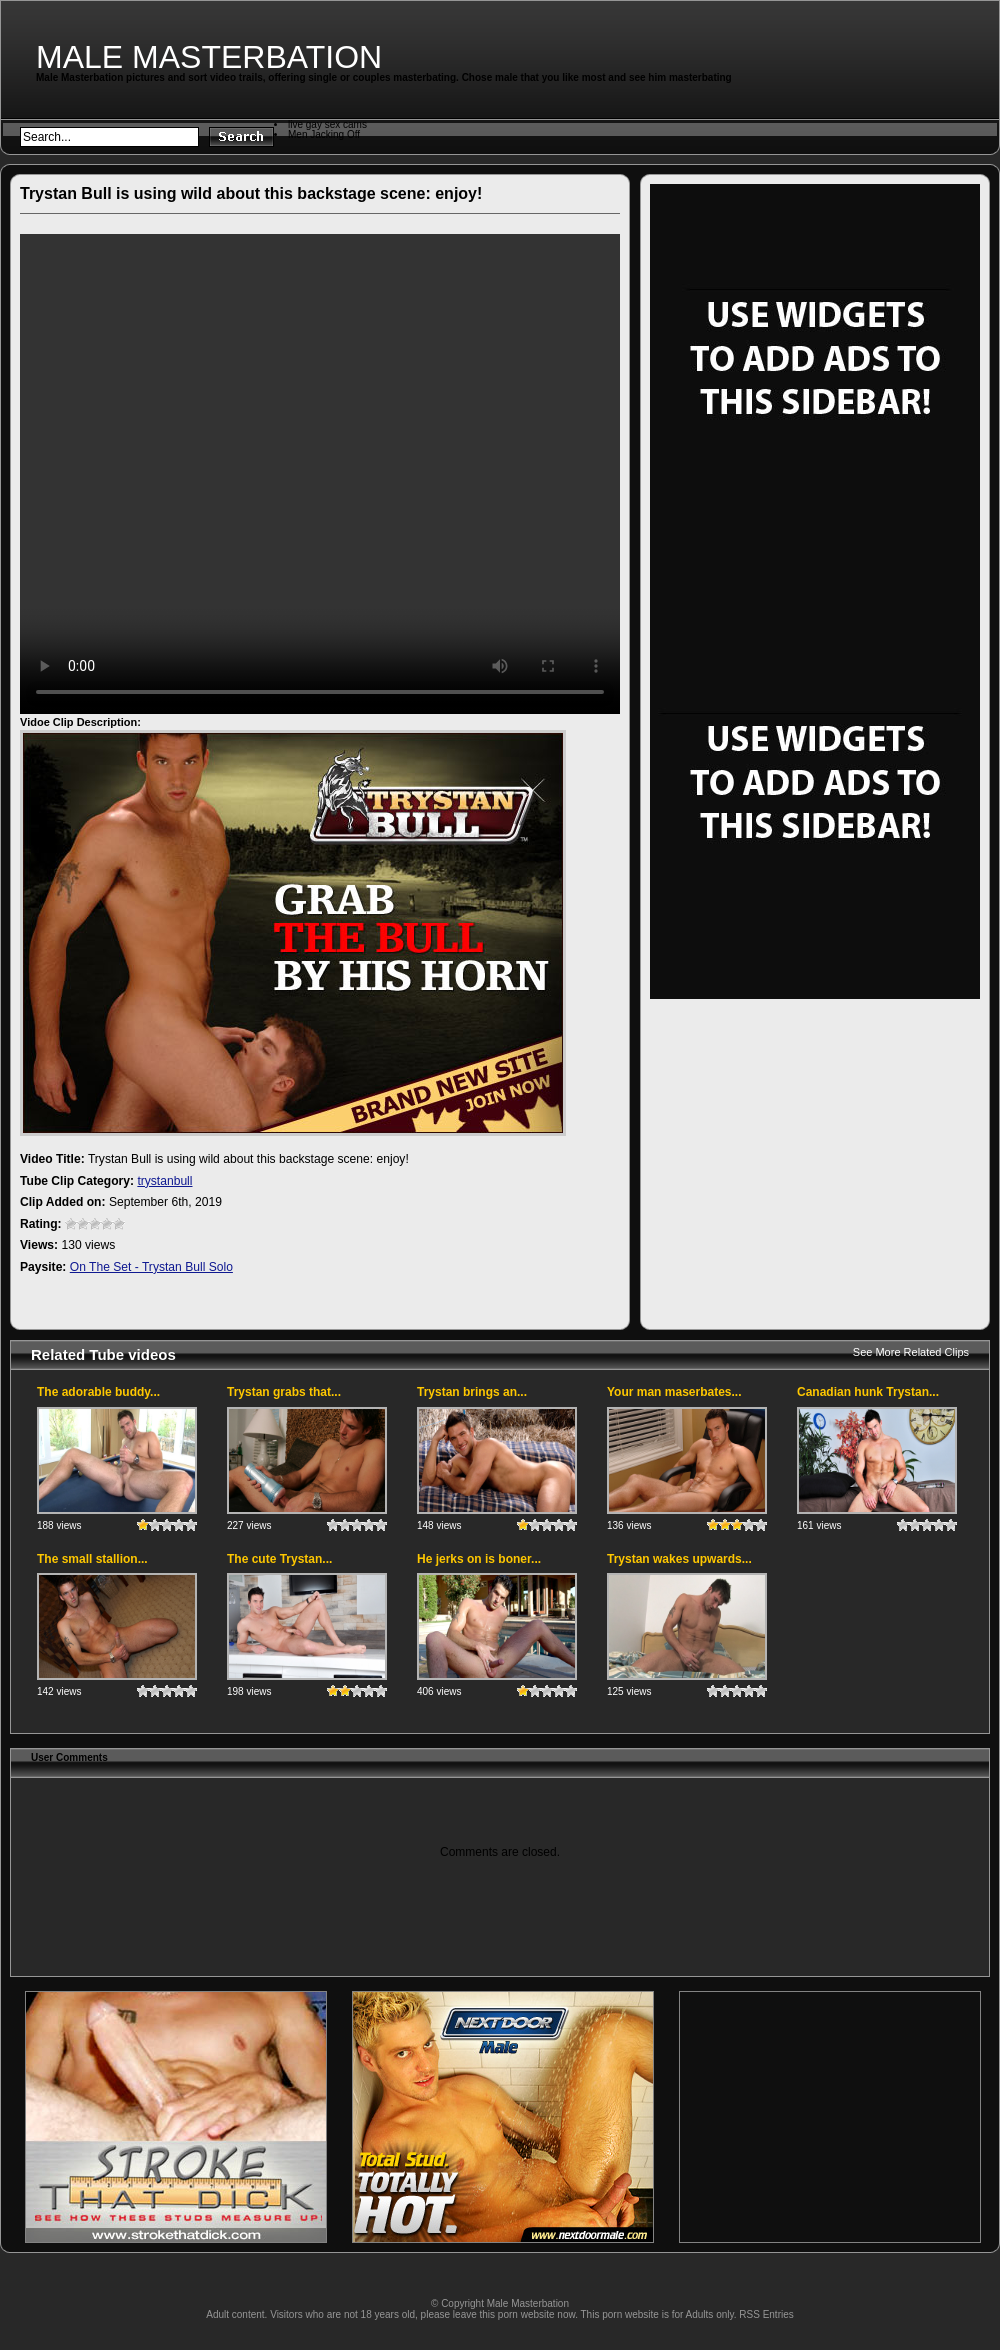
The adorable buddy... (98, 1392)
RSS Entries (766, 2314)
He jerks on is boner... (479, 1559)
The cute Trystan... (279, 1559)
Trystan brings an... (472, 1392)
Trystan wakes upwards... (679, 1559)
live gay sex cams (327, 124)
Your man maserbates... (674, 1392)
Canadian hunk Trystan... (868, 1392)
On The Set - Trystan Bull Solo (151, 1267)
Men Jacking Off (324, 134)
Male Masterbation (209, 57)
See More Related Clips (911, 1352)
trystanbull (164, 1181)
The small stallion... (92, 1559)
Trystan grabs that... (284, 1392)
